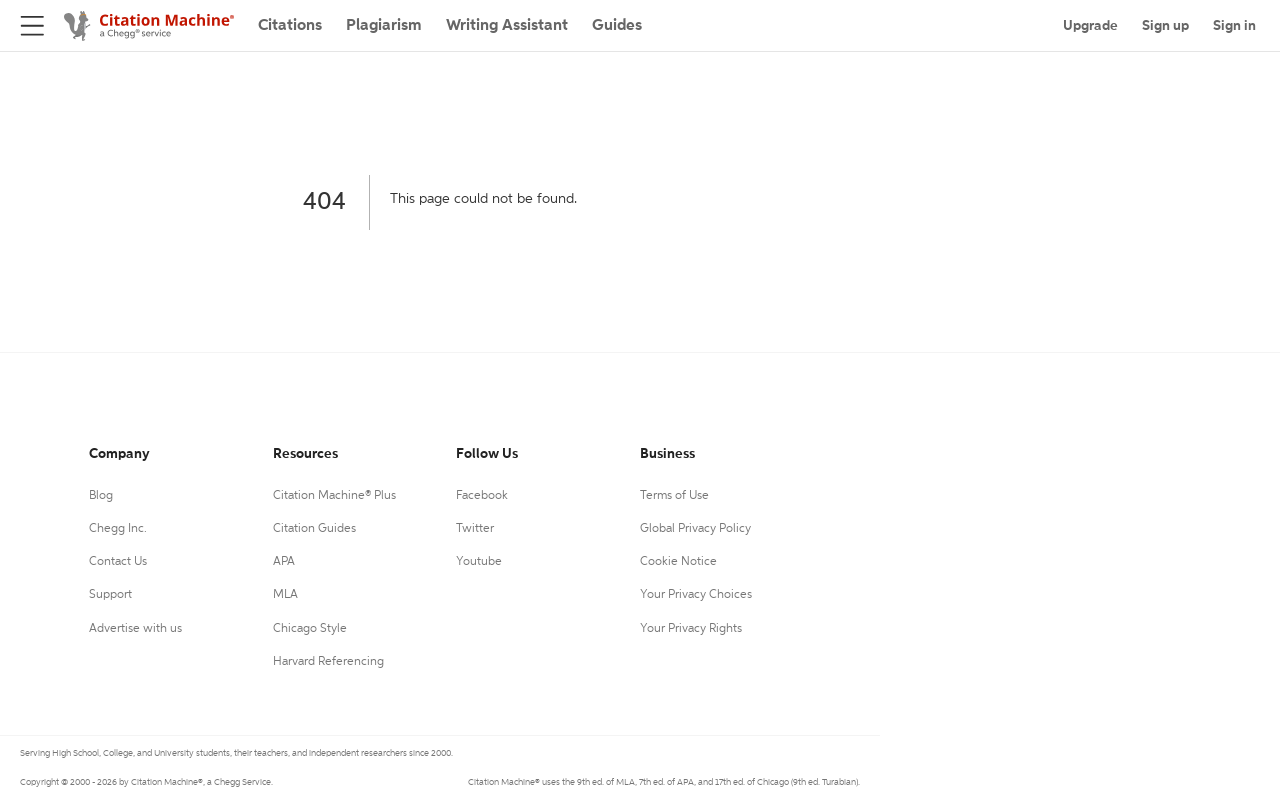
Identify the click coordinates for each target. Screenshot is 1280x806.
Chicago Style (310, 629)
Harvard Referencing (328, 662)
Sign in (1234, 26)
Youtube (479, 562)
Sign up (1165, 26)
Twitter (475, 529)
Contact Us (118, 562)
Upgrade (1090, 26)
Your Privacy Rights (691, 629)
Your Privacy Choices (696, 595)
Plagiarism (384, 26)
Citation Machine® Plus (334, 496)
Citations (290, 26)
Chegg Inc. (118, 529)
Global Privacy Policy (695, 529)
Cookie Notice (678, 562)
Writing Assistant (507, 26)
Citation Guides (314, 529)
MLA (285, 595)
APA (284, 562)
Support (110, 595)
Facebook (482, 496)
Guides (617, 26)
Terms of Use (674, 496)
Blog (101, 496)
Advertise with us (135, 629)
